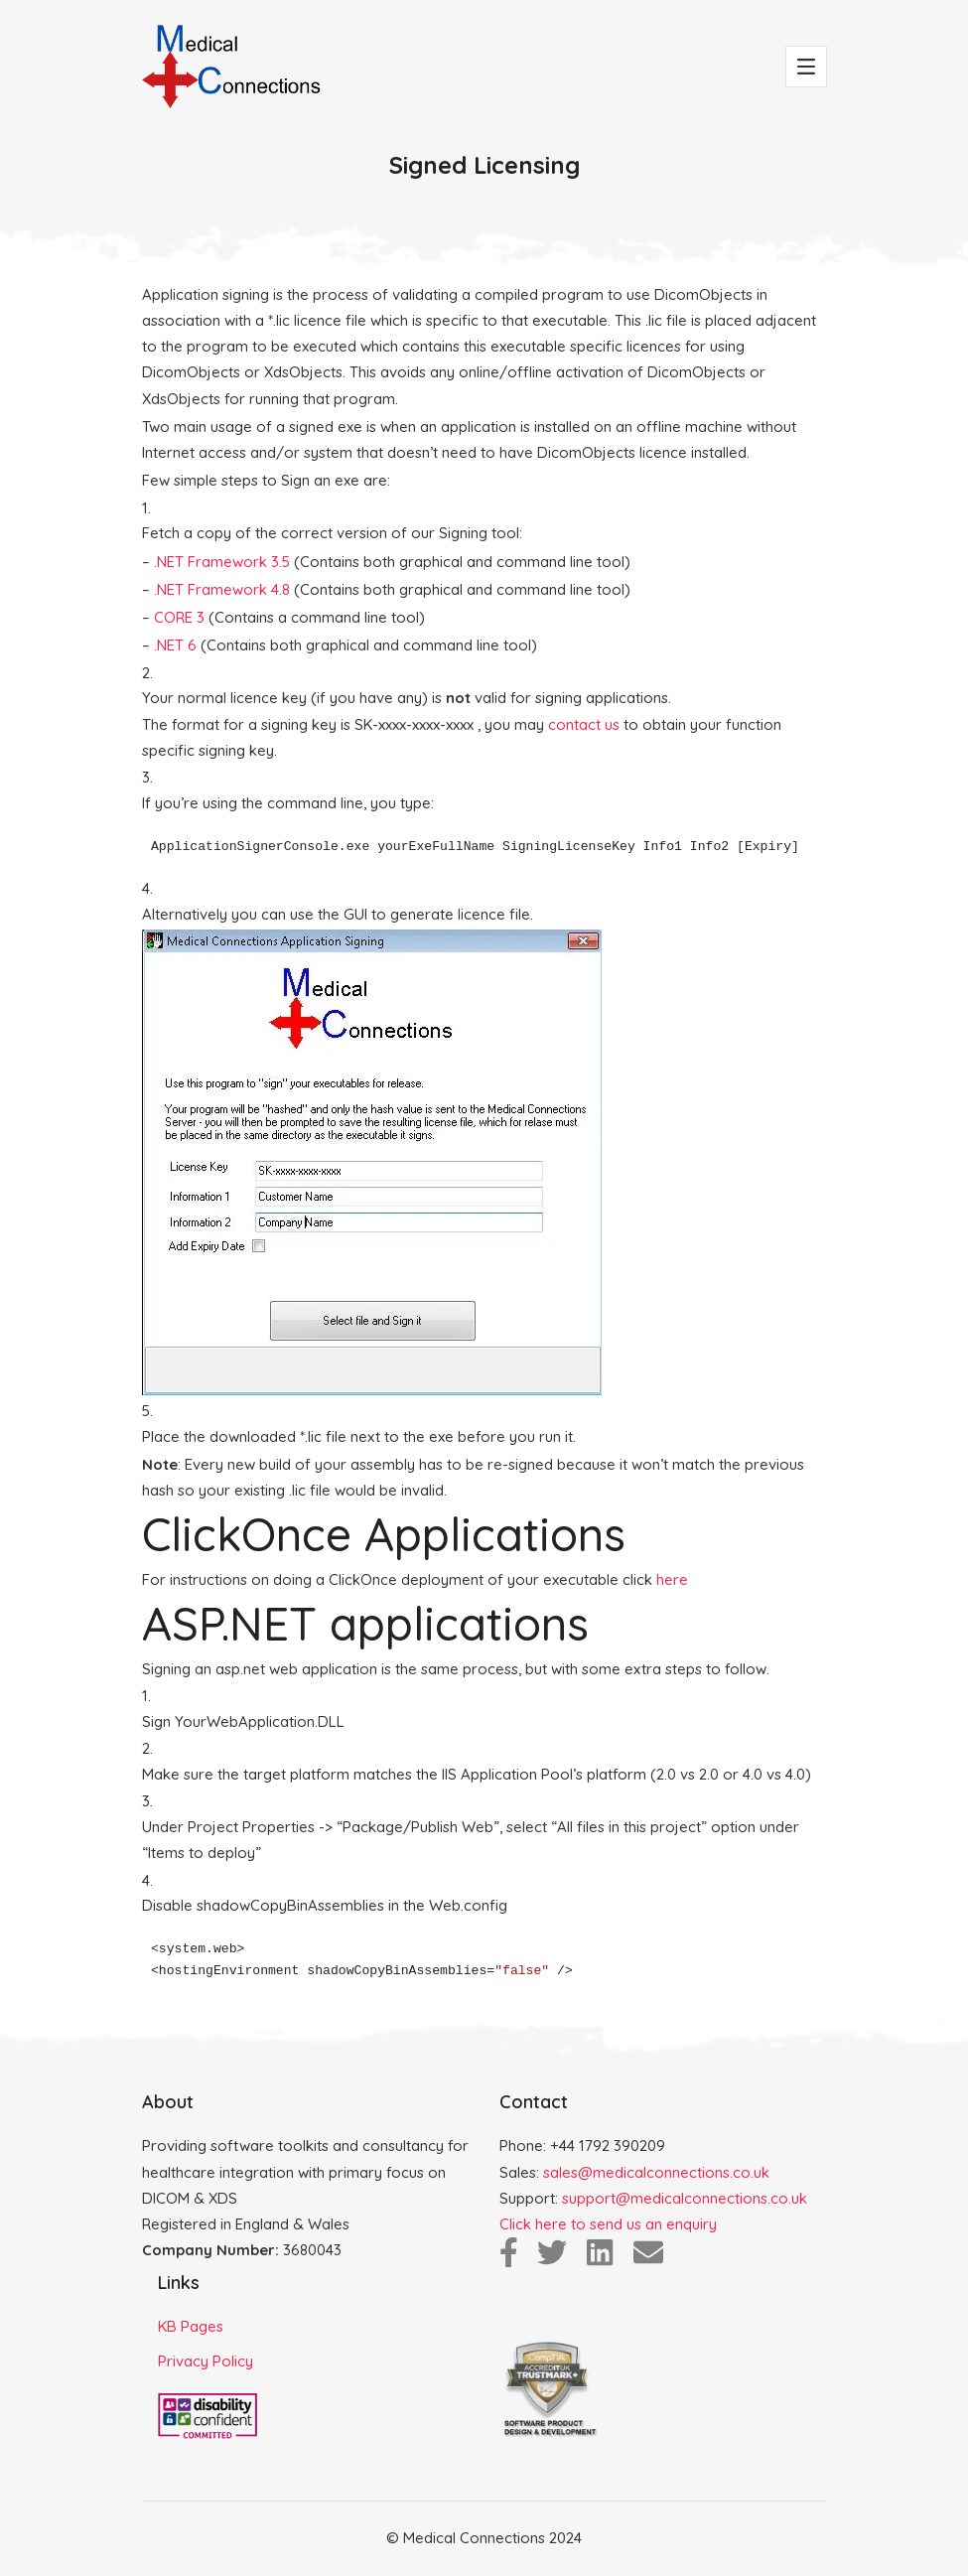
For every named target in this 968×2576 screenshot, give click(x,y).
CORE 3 (179, 617)
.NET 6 (175, 645)
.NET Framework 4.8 (222, 589)
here (672, 1579)
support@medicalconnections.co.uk (684, 2198)
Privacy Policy (205, 2361)
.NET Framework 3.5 (222, 561)
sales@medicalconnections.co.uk (656, 2172)
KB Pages (190, 2326)
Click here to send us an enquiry (608, 2224)
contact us (584, 724)
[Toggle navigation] (806, 66)
